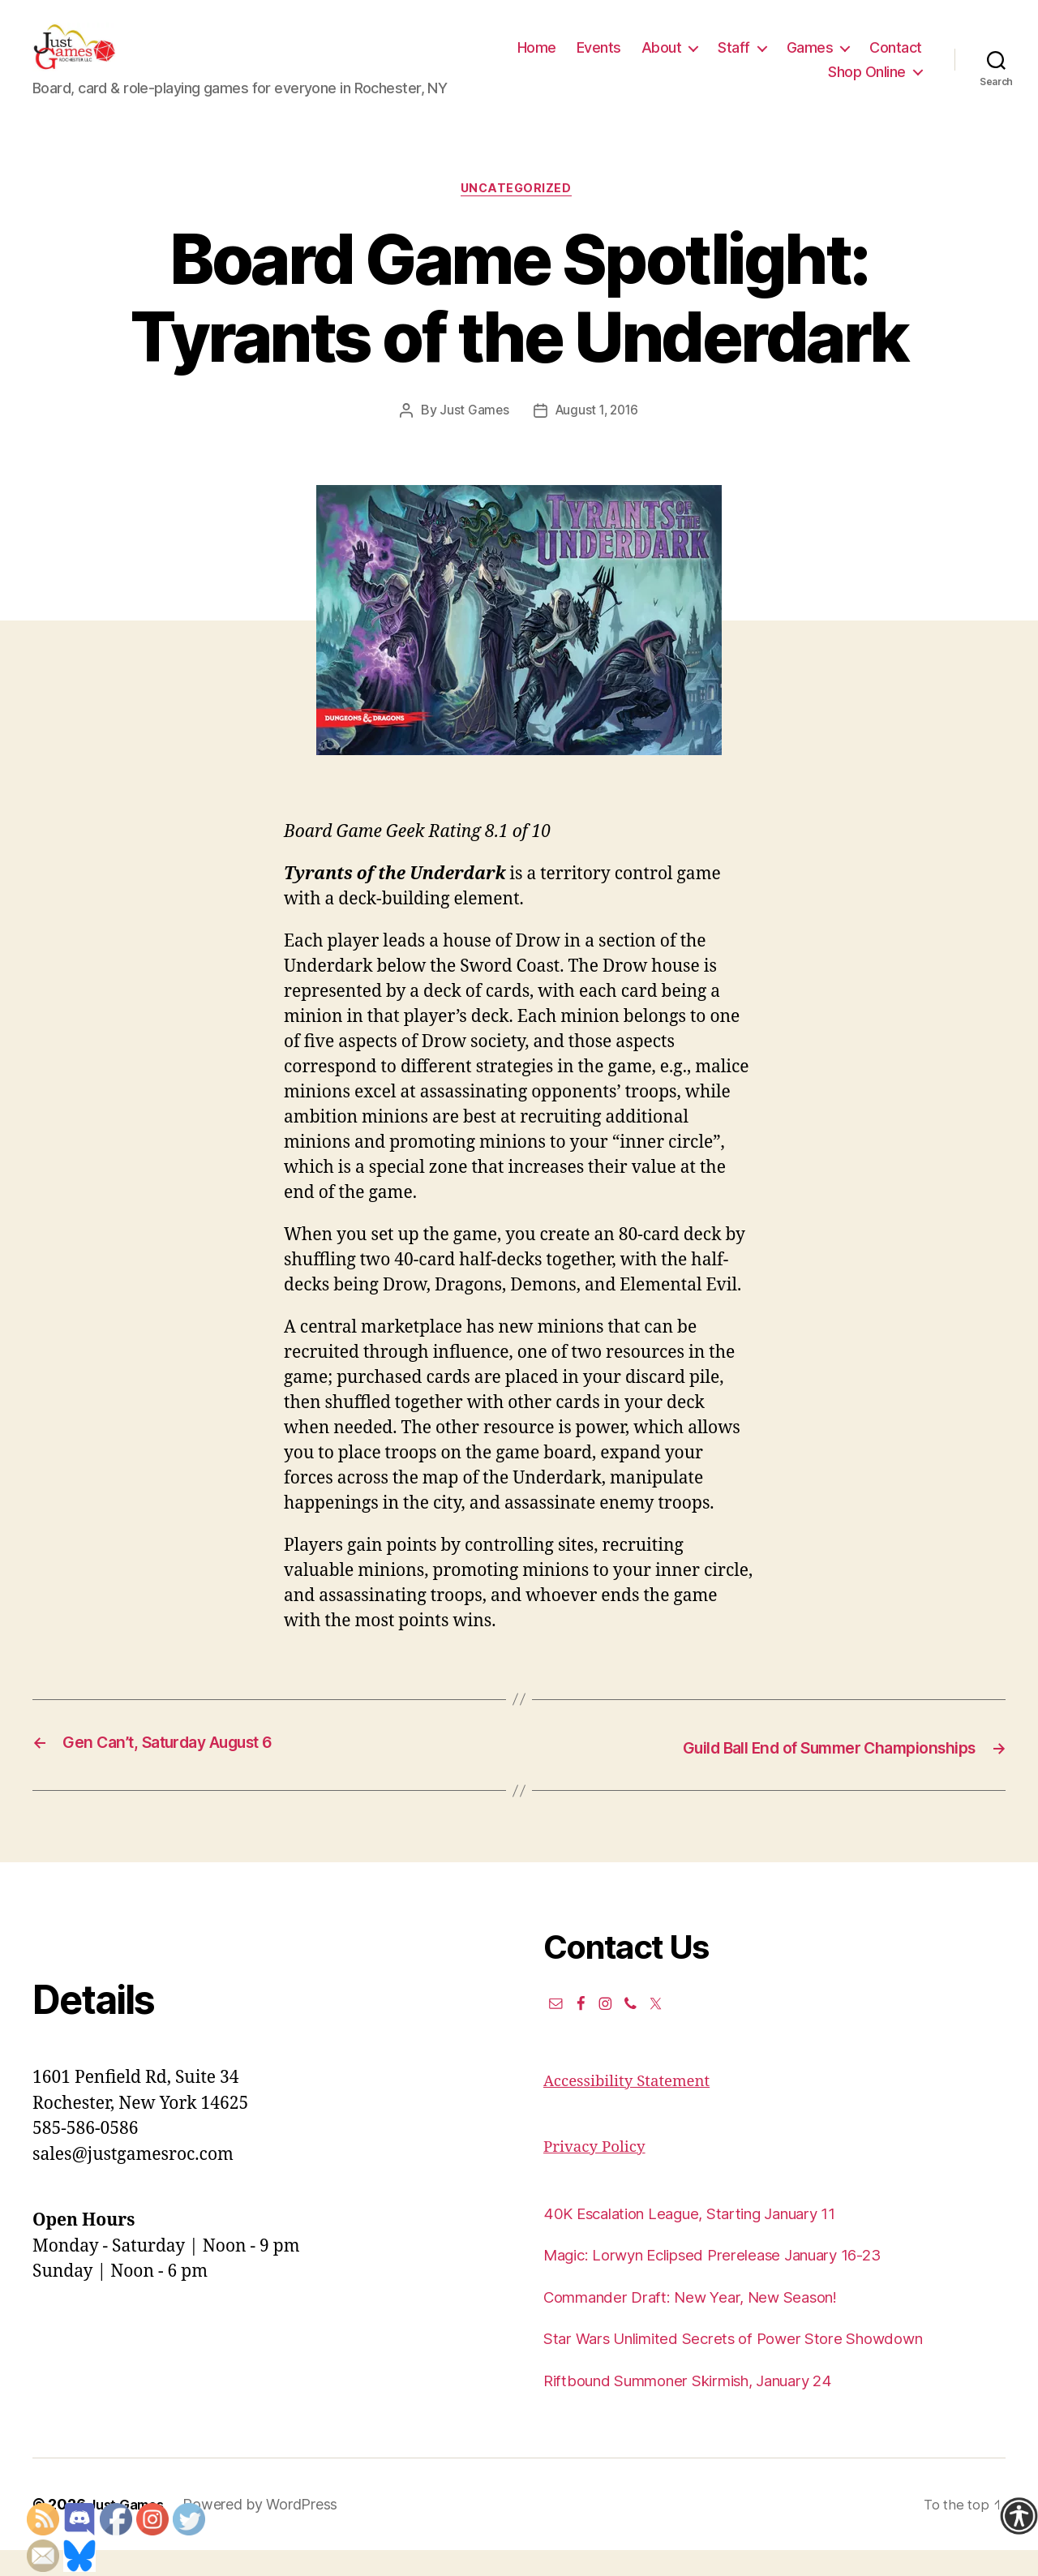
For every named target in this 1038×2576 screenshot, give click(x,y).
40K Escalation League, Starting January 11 (714, 2238)
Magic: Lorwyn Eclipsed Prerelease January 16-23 (740, 2280)
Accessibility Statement (636, 2106)
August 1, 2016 (597, 438)
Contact (782, 83)
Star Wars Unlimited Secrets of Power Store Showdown (760, 2364)
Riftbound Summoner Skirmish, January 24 (714, 2405)
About (734, 59)
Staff (807, 59)
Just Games (471, 438)
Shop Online (867, 83)
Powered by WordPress (268, 2530)
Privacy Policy (600, 2172)
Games (882, 59)
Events (671, 59)
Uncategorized (519, 215)
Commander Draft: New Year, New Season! (712, 2322)
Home (609, 59)
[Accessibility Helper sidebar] (1018, 2516)
